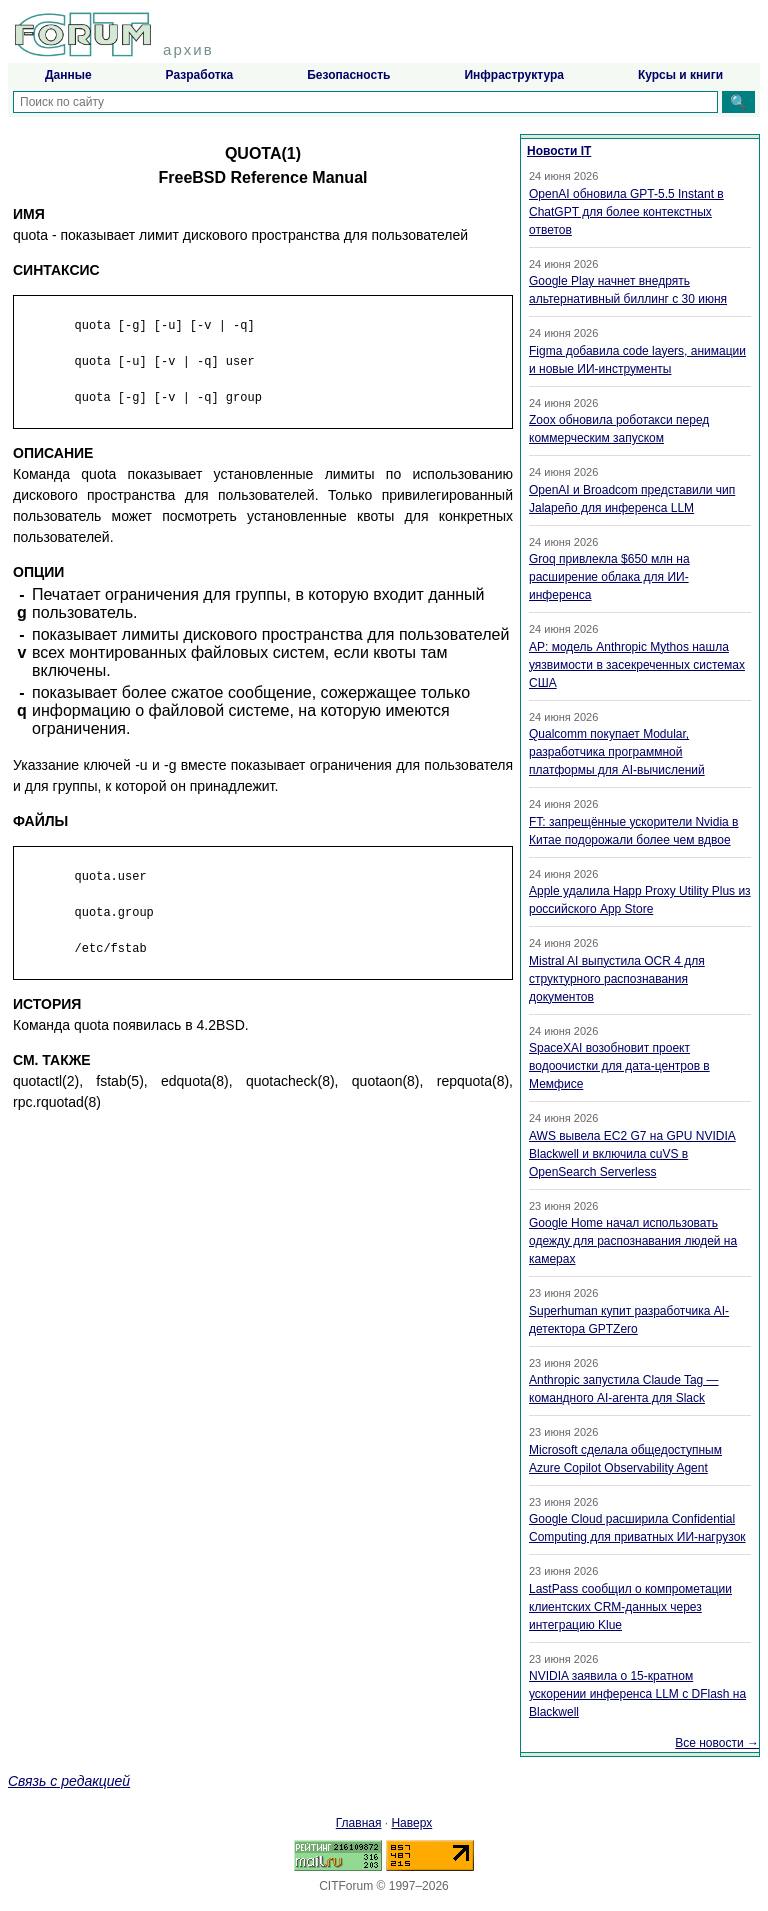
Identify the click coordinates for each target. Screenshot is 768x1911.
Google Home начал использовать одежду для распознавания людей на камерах (633, 1241)
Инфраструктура (513, 75)
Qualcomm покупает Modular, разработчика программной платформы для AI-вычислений (617, 752)
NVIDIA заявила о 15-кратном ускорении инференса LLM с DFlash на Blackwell (637, 1694)
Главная (359, 1823)
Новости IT (559, 151)
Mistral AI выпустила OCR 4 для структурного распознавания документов (617, 979)
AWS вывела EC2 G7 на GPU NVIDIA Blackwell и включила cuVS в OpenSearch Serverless (632, 1154)
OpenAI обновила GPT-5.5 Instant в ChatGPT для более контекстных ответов (626, 212)
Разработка (200, 75)
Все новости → (717, 1743)
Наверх (411, 1823)
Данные (68, 75)
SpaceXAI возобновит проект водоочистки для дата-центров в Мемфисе (619, 1066)
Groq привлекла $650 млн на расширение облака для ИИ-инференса (609, 577)
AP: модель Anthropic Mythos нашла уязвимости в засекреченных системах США (637, 665)
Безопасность (348, 75)
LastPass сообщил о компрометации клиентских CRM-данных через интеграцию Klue (630, 1607)
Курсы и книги (680, 75)
